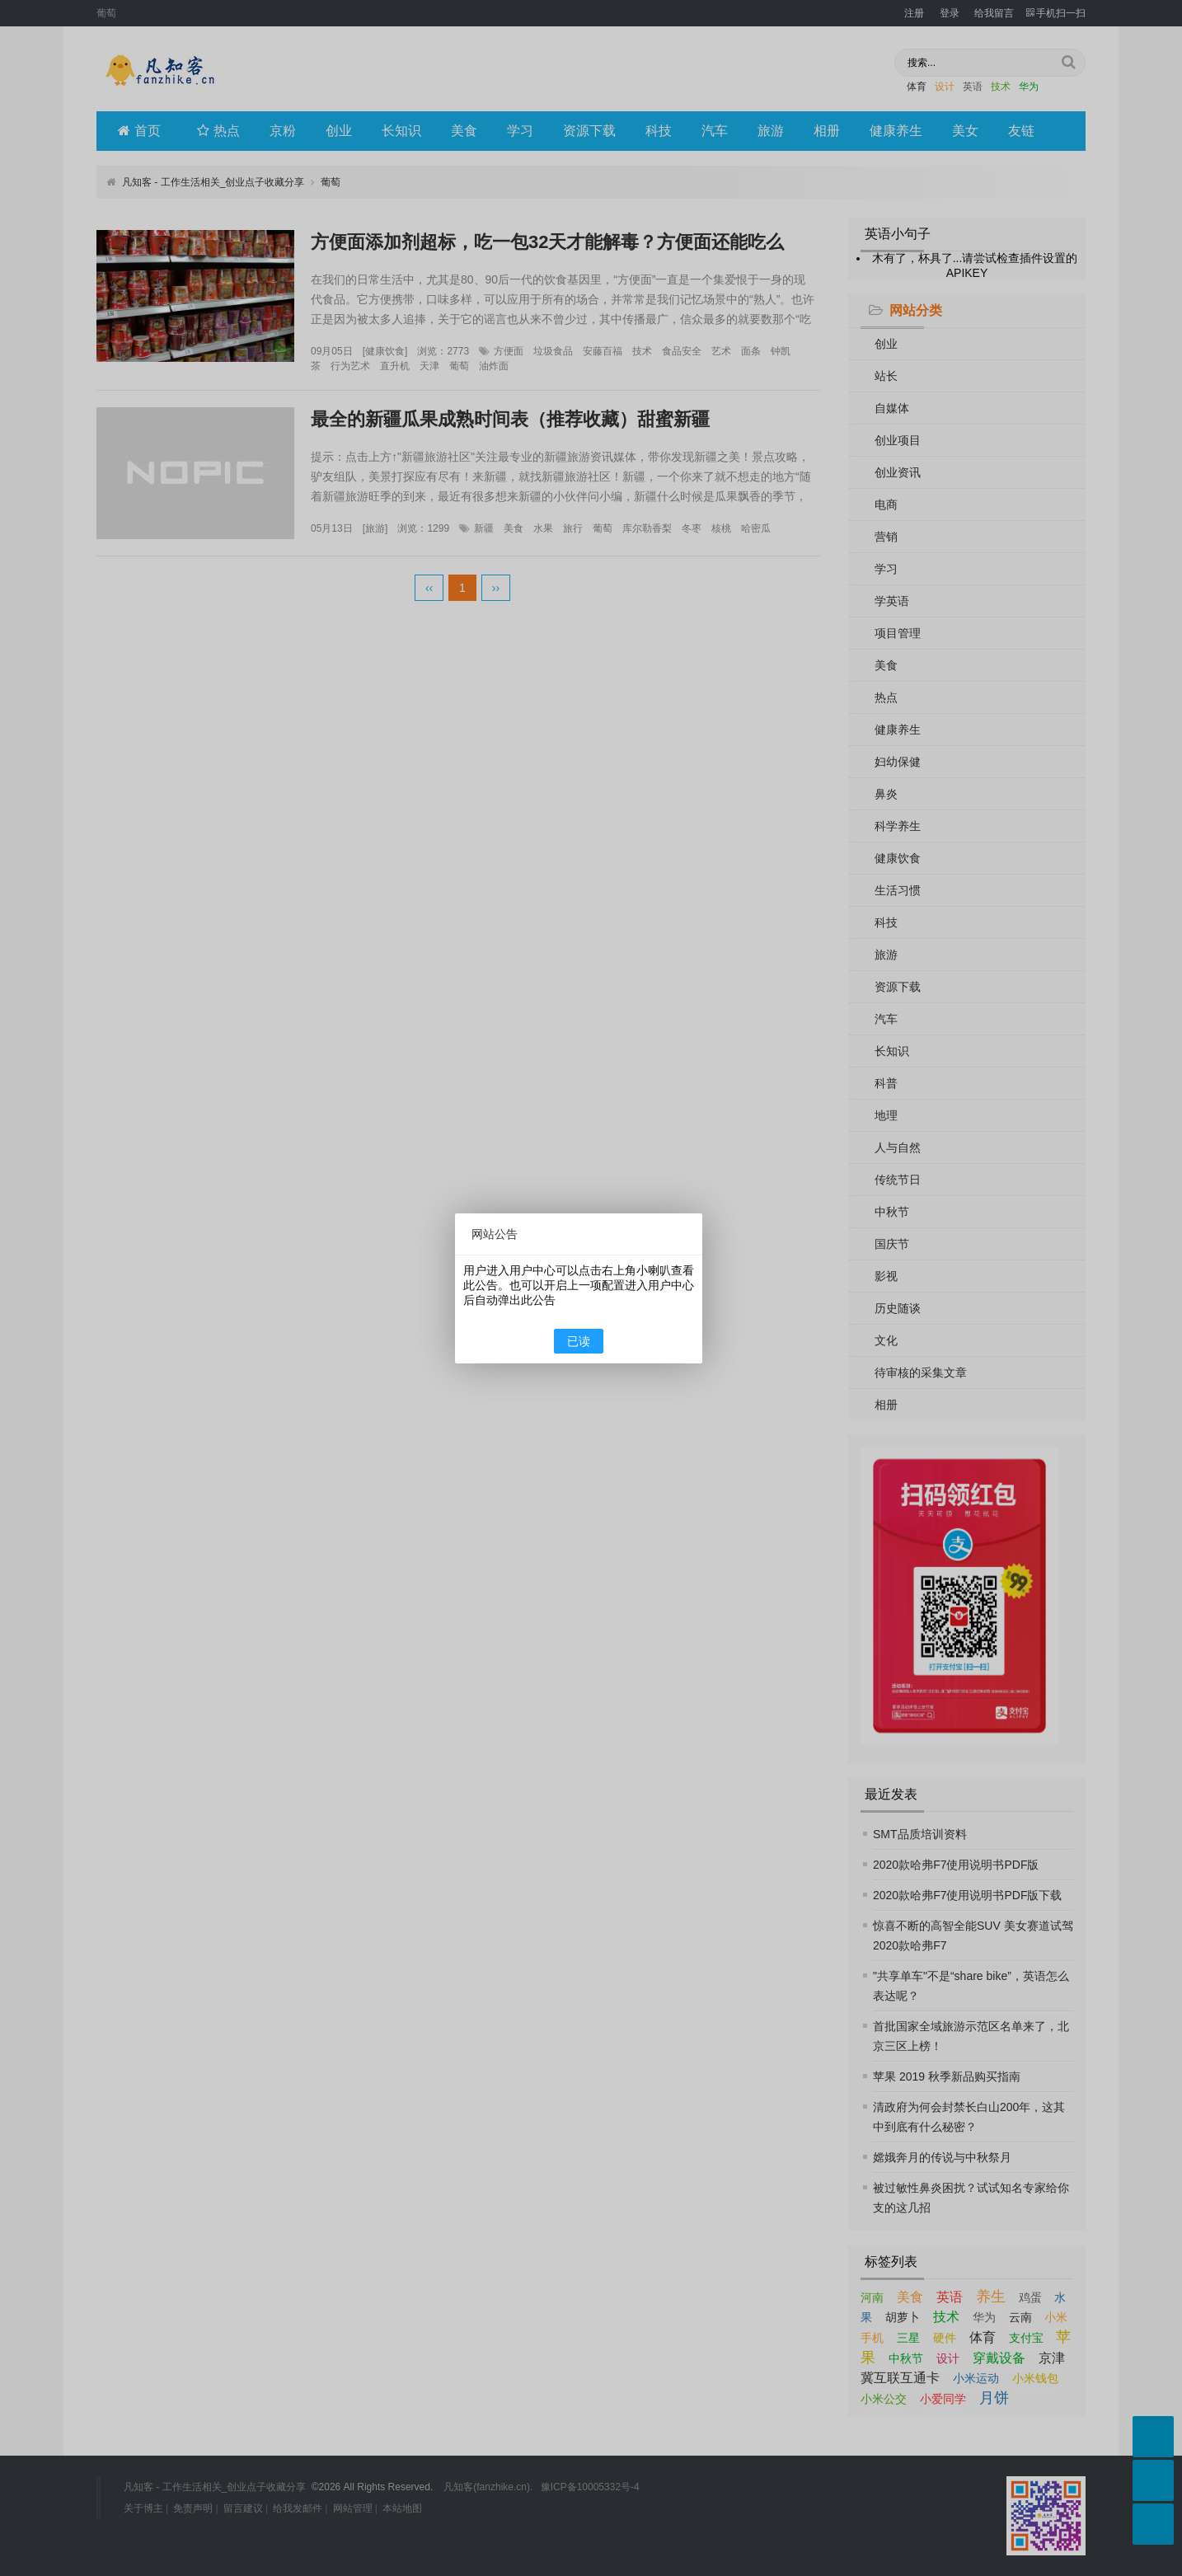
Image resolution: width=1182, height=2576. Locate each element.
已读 (578, 1341)
